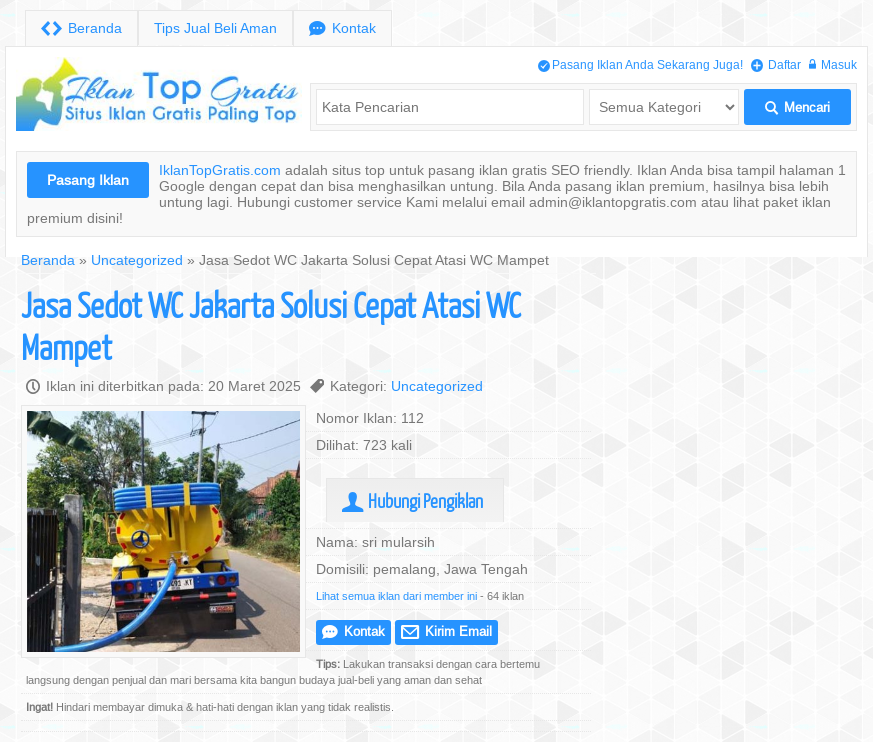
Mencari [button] (797, 107)
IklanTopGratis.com (220, 170)
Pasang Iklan (88, 180)
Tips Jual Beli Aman (215, 28)
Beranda (81, 28)
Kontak (342, 28)
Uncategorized (137, 260)
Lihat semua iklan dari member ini (396, 596)
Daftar (776, 64)
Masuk (833, 64)
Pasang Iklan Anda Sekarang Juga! (640, 64)
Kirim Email (446, 631)
